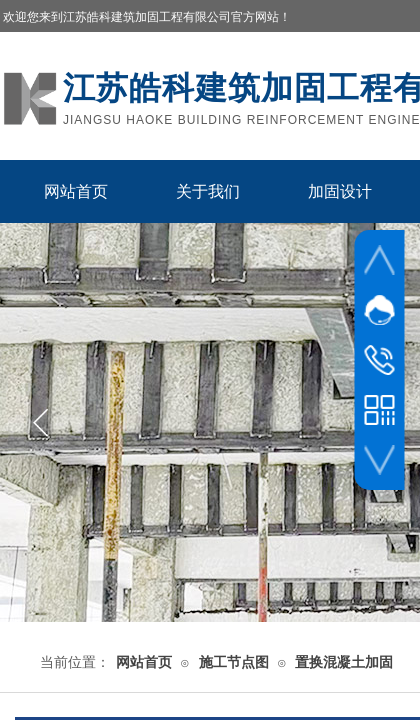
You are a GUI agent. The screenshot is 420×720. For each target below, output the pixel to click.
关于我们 (208, 191)
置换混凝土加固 (344, 662)
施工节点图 (234, 662)
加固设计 (340, 191)
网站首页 (76, 191)
